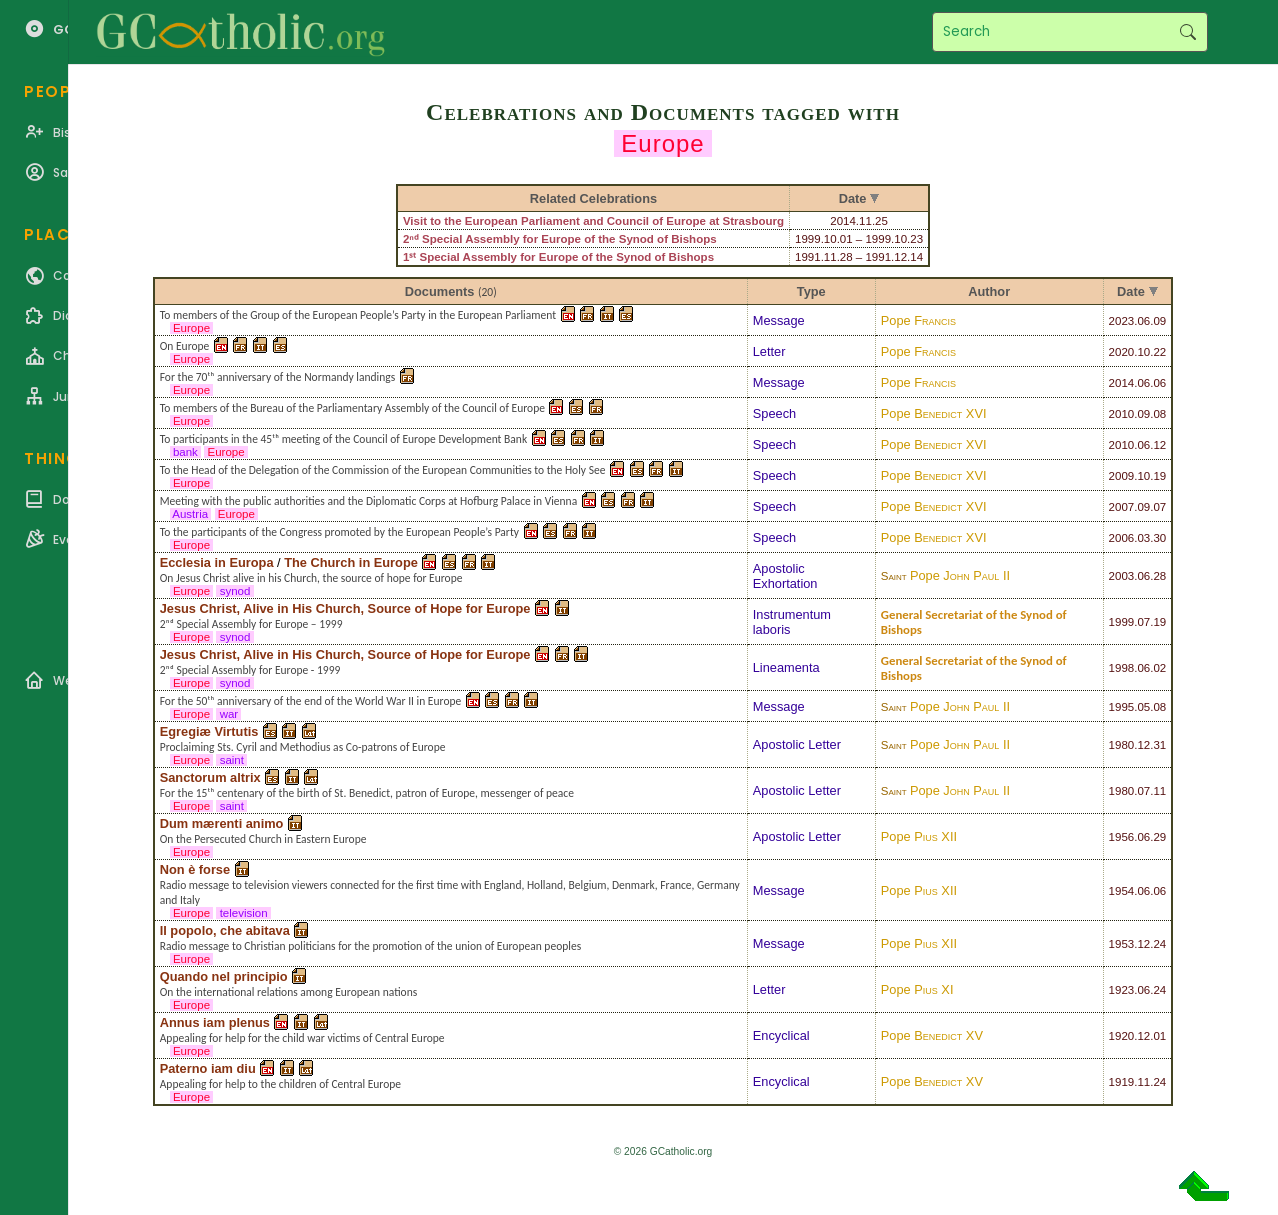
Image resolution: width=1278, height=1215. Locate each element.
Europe (192, 328)
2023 (1122, 321)
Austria (191, 514)
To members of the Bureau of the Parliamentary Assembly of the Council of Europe (352, 408)
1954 (1122, 891)
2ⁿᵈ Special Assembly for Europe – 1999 (251, 624)
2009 (1122, 476)
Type (811, 291)
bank (185, 452)
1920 (1122, 1036)
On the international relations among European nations (289, 992)
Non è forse (195, 869)
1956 (1122, 837)
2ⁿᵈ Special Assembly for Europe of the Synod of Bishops (560, 239)
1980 (1122, 745)
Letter (769, 351)
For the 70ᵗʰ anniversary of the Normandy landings (278, 377)
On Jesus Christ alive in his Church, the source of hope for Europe (311, 578)
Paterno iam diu (208, 1068)
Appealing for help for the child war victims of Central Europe (302, 1038)
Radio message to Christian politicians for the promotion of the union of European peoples (370, 946)
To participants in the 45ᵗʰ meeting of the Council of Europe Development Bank (343, 439)
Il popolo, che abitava (225, 930)
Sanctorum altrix (210, 777)
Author (989, 291)
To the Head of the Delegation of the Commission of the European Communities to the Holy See (383, 470)
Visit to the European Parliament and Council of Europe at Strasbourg (593, 221)
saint (231, 760)
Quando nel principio (224, 976)
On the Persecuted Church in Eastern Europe (263, 839)
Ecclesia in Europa (217, 562)
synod (234, 591)
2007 (1122, 507)
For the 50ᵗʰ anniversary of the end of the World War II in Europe (311, 701)
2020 (1122, 352)
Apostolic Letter (797, 744)
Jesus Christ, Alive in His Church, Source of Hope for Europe (345, 608)
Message (779, 320)
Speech (774, 413)
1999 (1122, 622)
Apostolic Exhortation (785, 576)
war (228, 714)
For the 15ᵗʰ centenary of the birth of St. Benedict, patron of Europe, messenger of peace (367, 793)
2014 (1122, 383)
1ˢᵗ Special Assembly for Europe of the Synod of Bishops (558, 257)
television (243, 913)
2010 (1122, 414)
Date (1131, 291)
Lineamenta (786, 667)
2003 (1122, 576)
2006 (1122, 538)
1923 (1122, 990)
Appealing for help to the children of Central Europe (280, 1084)
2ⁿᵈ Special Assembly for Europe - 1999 (250, 670)
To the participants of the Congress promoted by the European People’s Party (339, 532)
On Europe (185, 346)
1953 (1122, 944)
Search (1187, 32)
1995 (1122, 707)
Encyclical (781, 1035)
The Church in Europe (351, 562)
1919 (1122, 1082)
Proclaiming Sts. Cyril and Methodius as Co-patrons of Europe (303, 747)
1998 (1122, 668)
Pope (918, 320)
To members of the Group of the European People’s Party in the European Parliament (358, 315)
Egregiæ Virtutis (209, 731)
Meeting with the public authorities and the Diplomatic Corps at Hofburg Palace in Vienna (368, 501)
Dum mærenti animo (222, 823)
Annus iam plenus (215, 1022)
